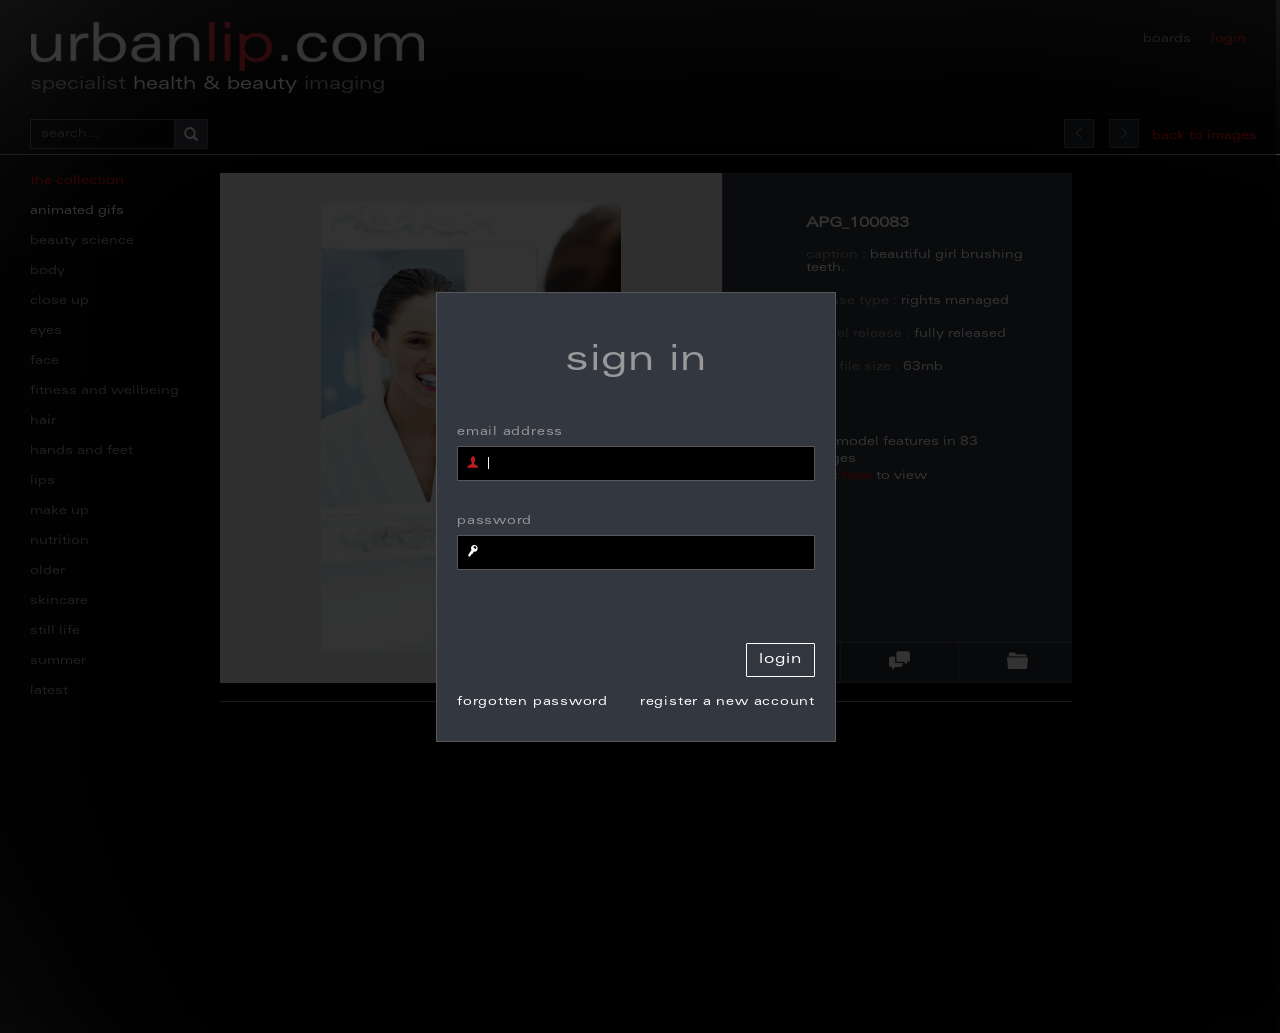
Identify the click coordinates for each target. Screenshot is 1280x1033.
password (494, 521)
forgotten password (532, 702)
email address (510, 432)
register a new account (727, 702)
